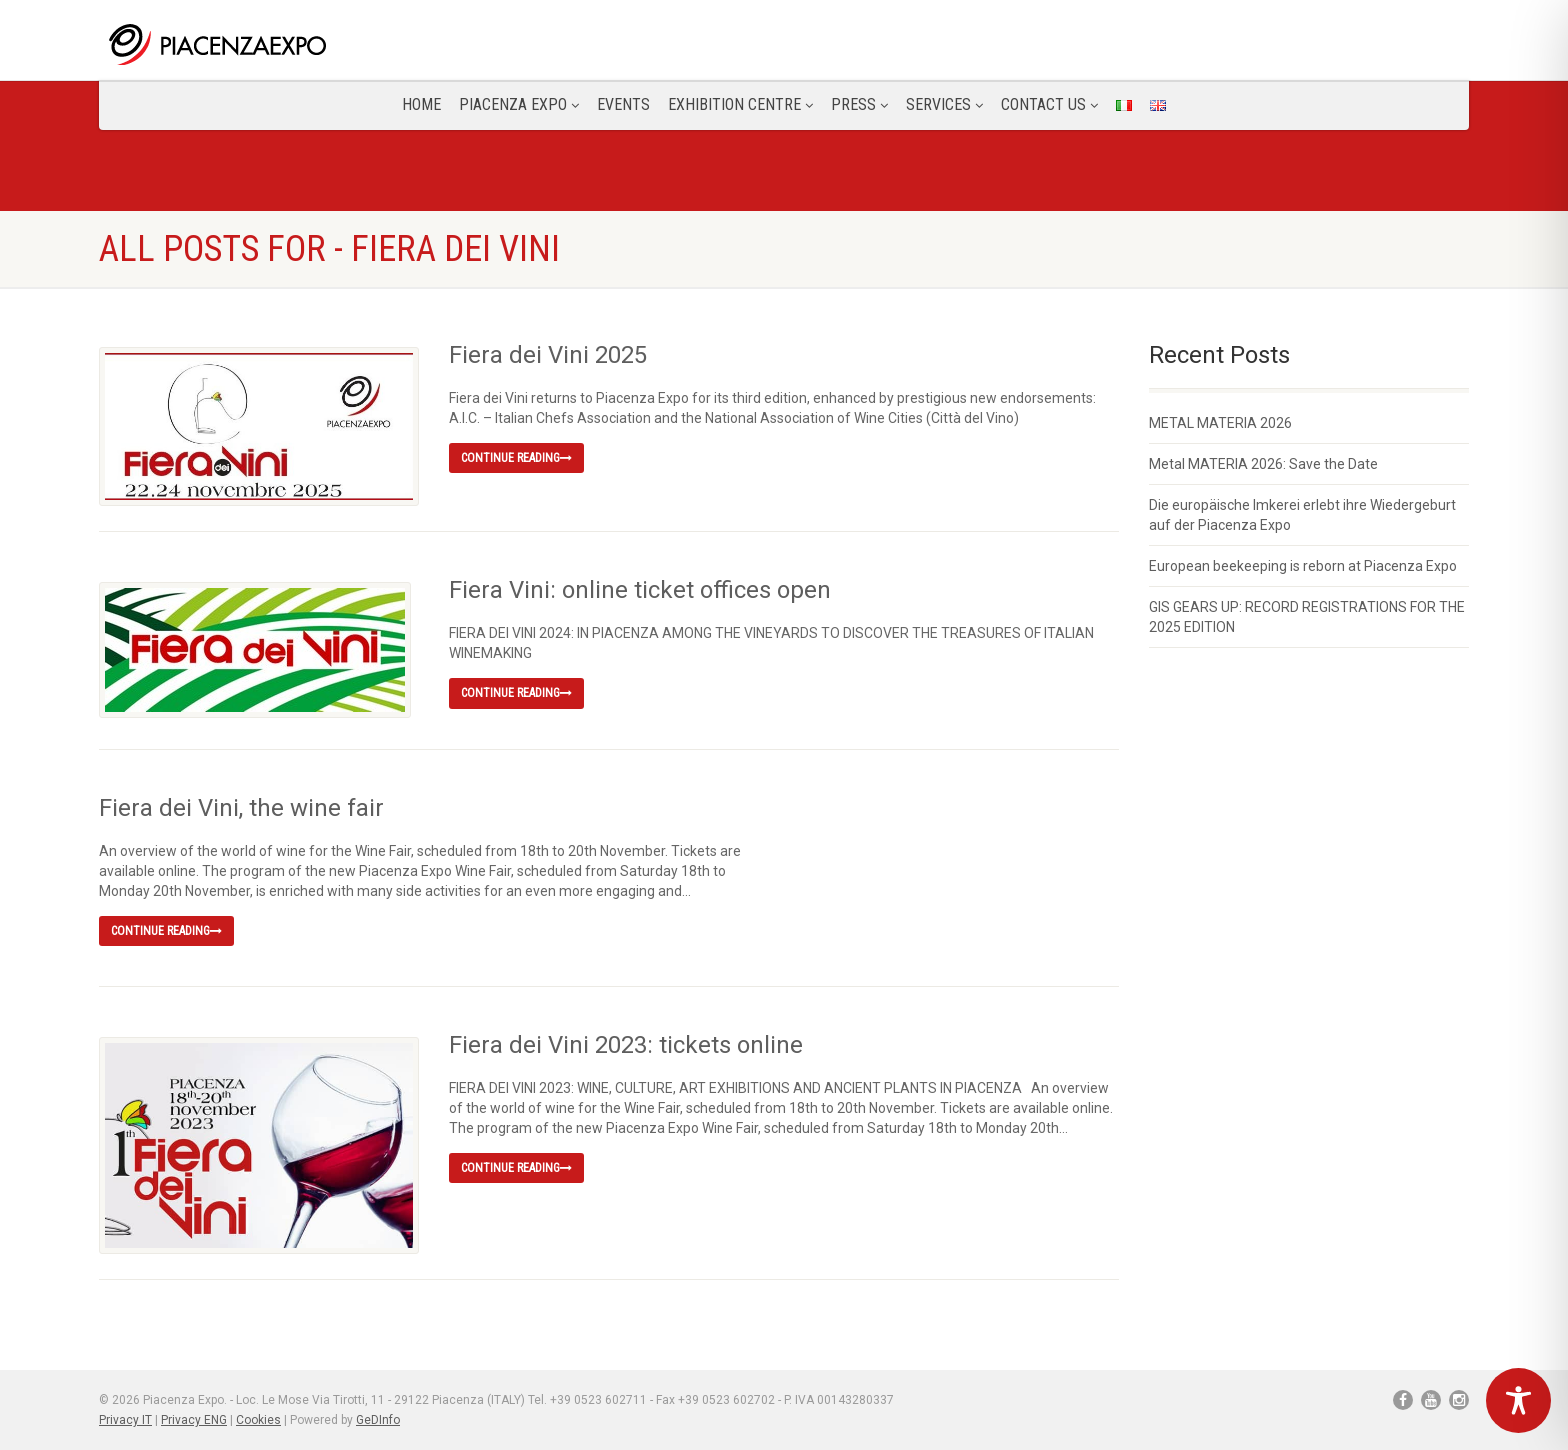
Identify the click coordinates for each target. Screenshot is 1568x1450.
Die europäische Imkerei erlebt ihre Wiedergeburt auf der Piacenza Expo (1302, 515)
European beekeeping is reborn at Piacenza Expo (1303, 566)
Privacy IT (125, 1420)
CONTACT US (1049, 104)
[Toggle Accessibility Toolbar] (1518, 1400)
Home (421, 104)
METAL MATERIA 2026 (1220, 423)
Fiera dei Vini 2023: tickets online (626, 1045)
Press (859, 104)
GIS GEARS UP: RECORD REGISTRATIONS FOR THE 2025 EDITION (1307, 617)
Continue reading (516, 458)
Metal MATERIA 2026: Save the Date (1263, 464)
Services (944, 104)
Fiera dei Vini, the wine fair (241, 808)
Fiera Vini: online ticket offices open (640, 590)
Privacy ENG (194, 1420)
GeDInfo (378, 1420)
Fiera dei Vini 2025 (548, 355)
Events (623, 104)
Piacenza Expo (519, 104)
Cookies (258, 1420)
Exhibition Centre (740, 104)
